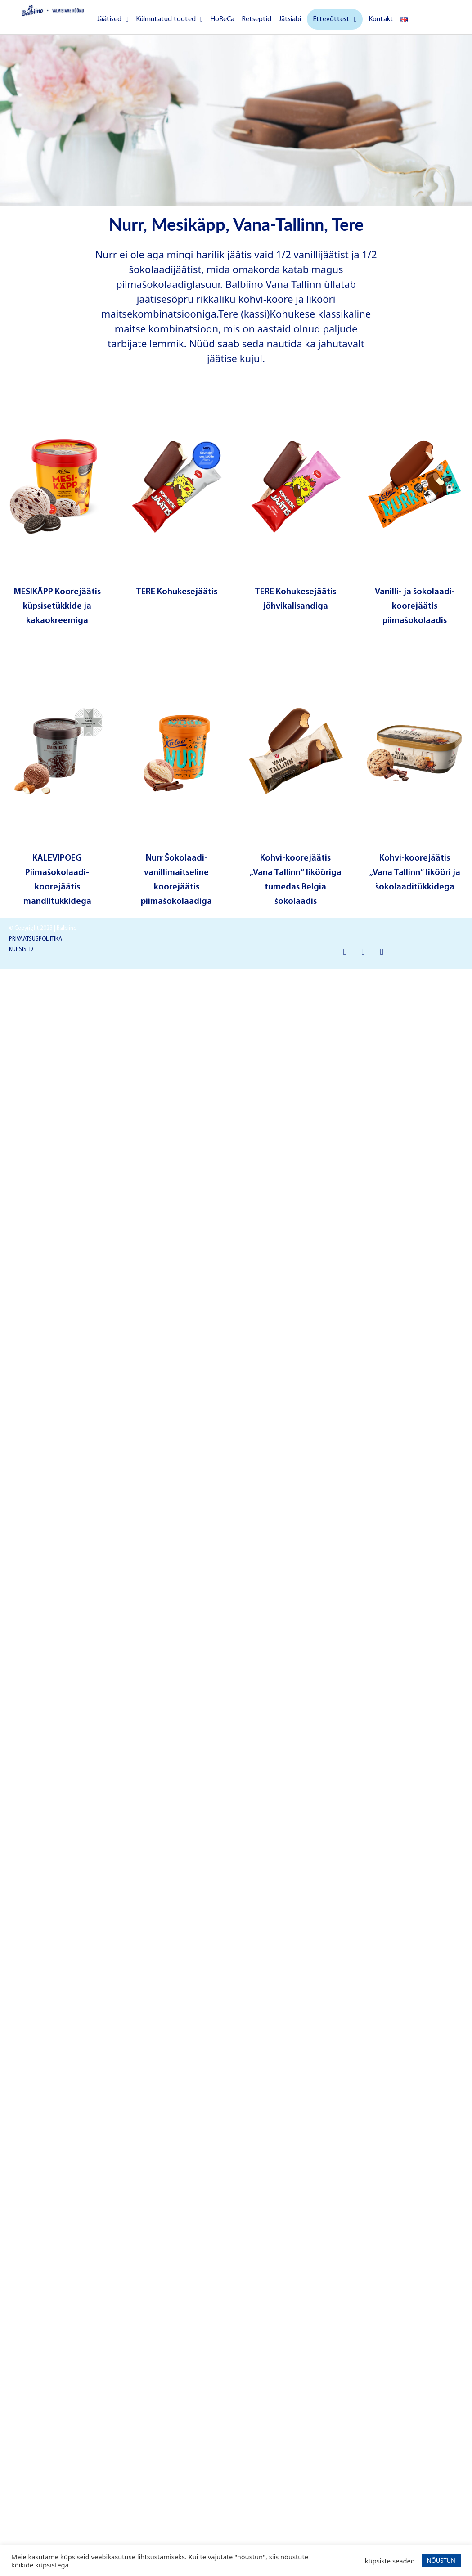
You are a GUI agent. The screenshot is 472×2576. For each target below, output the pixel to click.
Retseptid (256, 19)
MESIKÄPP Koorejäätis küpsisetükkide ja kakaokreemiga (57, 606)
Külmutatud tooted (169, 19)
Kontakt (381, 19)
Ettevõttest (335, 19)
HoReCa (222, 19)
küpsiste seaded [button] (390, 2561)
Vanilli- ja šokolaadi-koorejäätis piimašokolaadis (415, 606)
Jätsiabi (290, 19)
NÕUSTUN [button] (441, 2560)
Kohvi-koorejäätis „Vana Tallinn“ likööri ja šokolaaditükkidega (414, 873)
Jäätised (113, 19)
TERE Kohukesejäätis (176, 592)
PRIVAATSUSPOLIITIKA (35, 939)
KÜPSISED (21, 949)
